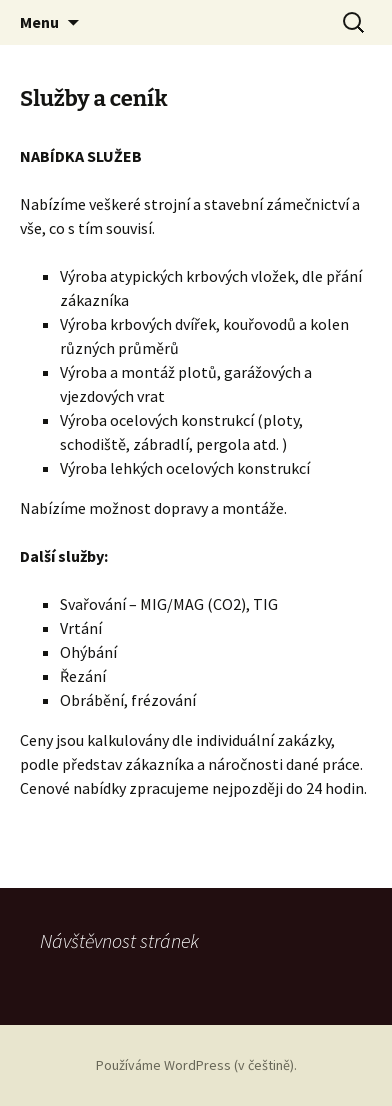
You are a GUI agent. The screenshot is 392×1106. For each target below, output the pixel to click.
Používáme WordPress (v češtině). (196, 1065)
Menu (39, 22)
